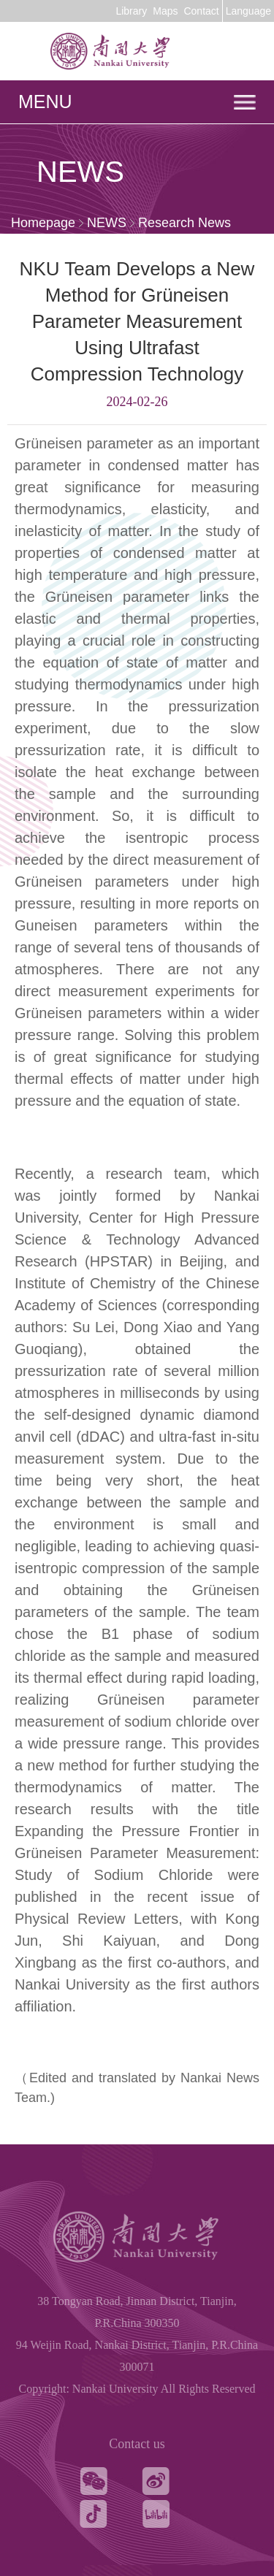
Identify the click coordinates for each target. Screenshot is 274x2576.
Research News (184, 222)
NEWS (106, 222)
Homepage (43, 222)
